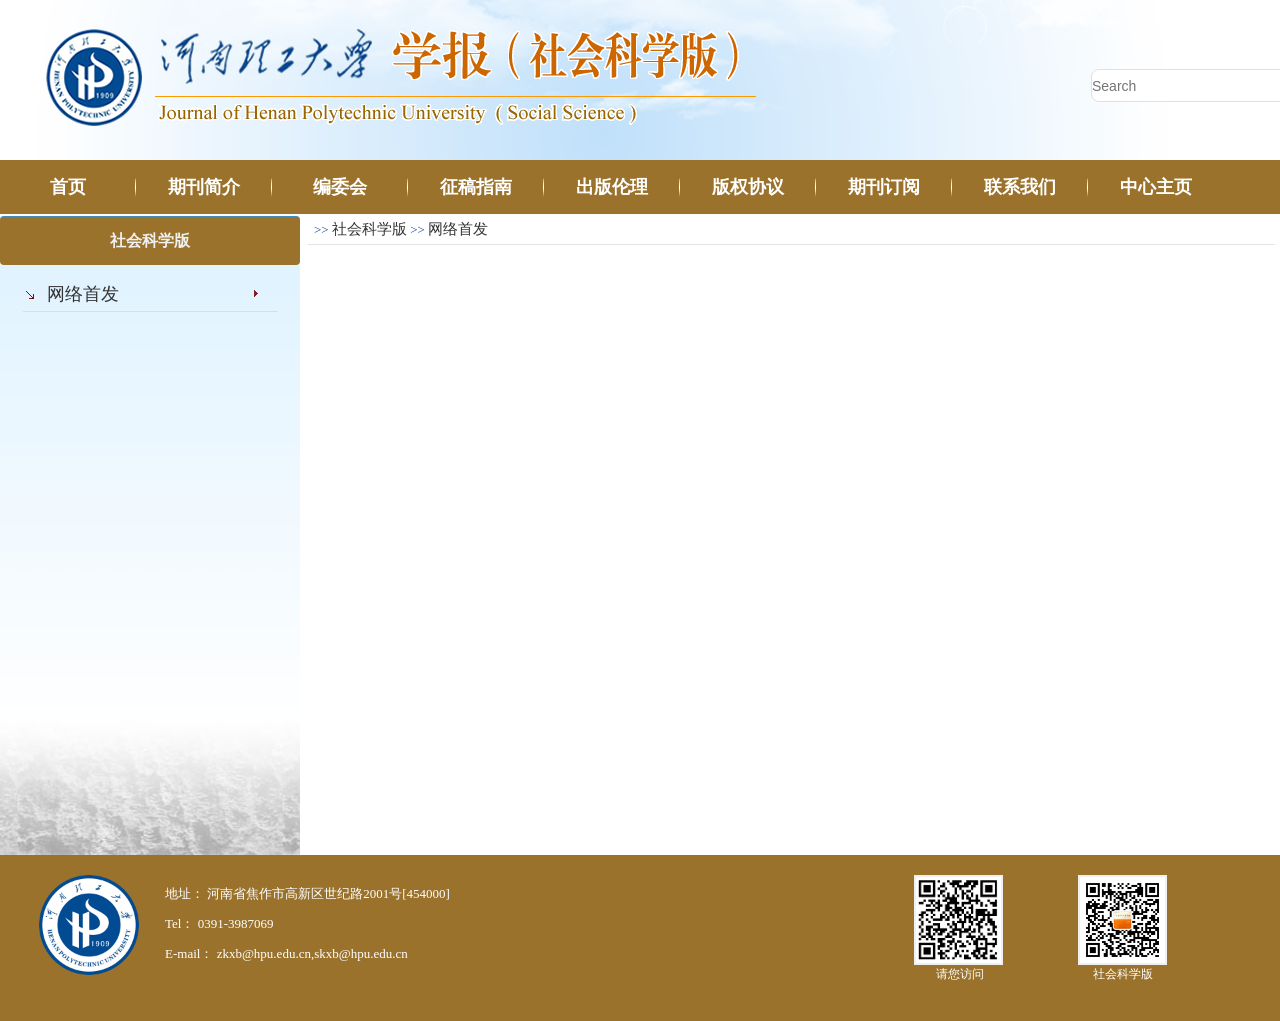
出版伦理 (612, 187)
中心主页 (1156, 187)
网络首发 (83, 294)
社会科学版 (369, 229)
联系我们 (1020, 187)
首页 (68, 187)
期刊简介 (204, 187)
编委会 (340, 187)
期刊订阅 (884, 187)
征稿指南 (476, 187)
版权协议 (748, 187)
